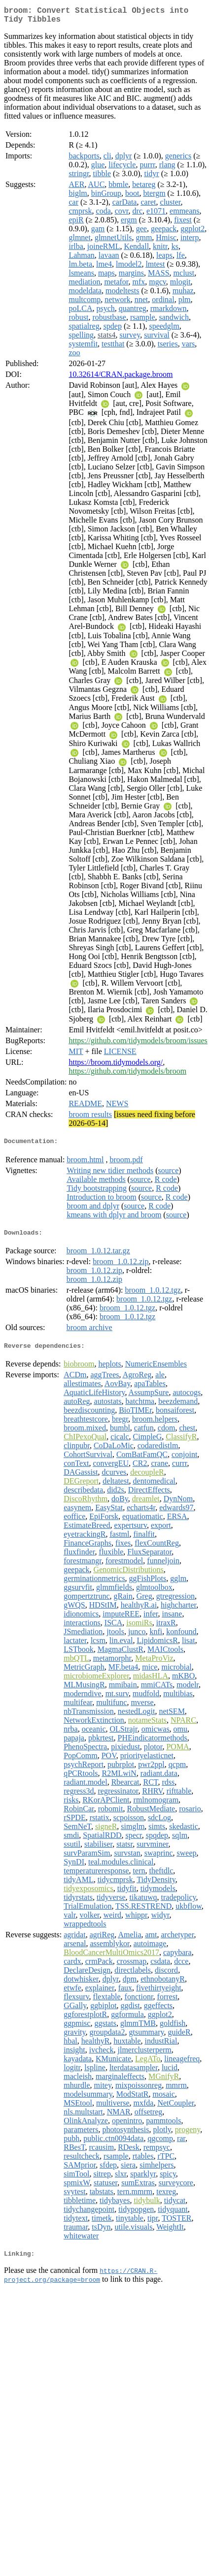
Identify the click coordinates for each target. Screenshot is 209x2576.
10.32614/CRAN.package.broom (121, 378)
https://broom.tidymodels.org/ (116, 1066)
